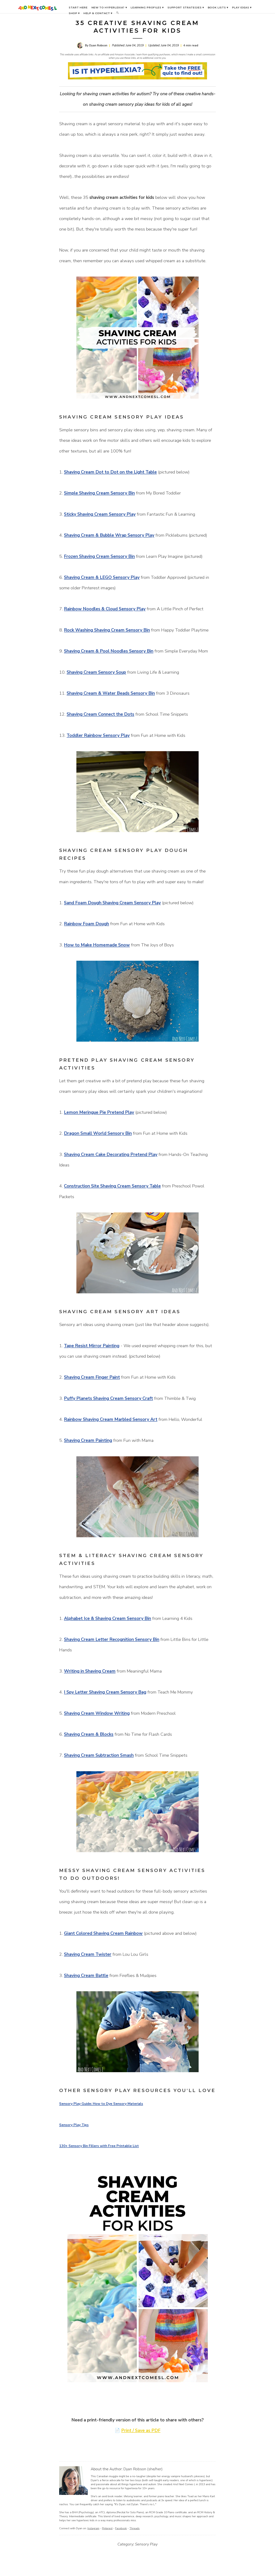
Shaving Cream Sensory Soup (96, 672)
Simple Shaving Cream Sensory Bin (99, 493)
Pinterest (107, 2528)
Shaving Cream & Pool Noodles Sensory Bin (108, 651)
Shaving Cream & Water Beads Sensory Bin (111, 693)
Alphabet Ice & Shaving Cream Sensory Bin (107, 1618)
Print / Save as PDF (140, 2430)
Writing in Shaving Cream (90, 1671)
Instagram (93, 2528)
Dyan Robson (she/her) (143, 2469)
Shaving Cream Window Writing (97, 1713)
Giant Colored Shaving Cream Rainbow (103, 1933)
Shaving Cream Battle (86, 1975)
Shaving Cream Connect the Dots (100, 714)
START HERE (78, 7)
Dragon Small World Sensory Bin (98, 1133)
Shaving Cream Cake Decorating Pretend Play (110, 1154)
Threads (134, 2528)
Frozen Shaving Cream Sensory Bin (99, 556)
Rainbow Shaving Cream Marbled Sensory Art (110, 1419)
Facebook (121, 2528)
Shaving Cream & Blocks (88, 1734)
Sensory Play (146, 2544)
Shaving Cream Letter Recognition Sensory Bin (111, 1639)
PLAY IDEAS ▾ (242, 7)
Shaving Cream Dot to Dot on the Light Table (110, 472)
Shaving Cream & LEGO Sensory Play (102, 577)
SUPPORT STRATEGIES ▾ (185, 7)
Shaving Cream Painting (88, 1440)
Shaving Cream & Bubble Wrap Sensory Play (109, 535)
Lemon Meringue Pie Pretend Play (99, 1112)
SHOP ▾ (74, 13)
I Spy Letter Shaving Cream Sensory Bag (105, 1692)
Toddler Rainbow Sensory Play (98, 735)
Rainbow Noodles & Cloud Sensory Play (105, 609)
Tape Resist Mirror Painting (91, 1346)
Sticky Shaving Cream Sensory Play (100, 514)
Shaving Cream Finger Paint (92, 1377)
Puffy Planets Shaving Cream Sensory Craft (108, 1398)
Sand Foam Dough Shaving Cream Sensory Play (112, 903)
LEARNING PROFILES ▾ (147, 7)
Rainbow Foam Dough (86, 924)
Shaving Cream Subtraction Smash (99, 1755)
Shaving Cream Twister (87, 1954)
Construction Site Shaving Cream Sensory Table (112, 1186)
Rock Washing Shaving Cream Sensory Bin (107, 630)
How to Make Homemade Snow (97, 945)
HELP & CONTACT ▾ (97, 13)
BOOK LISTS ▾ (218, 7)
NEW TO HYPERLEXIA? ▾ (109, 7)
